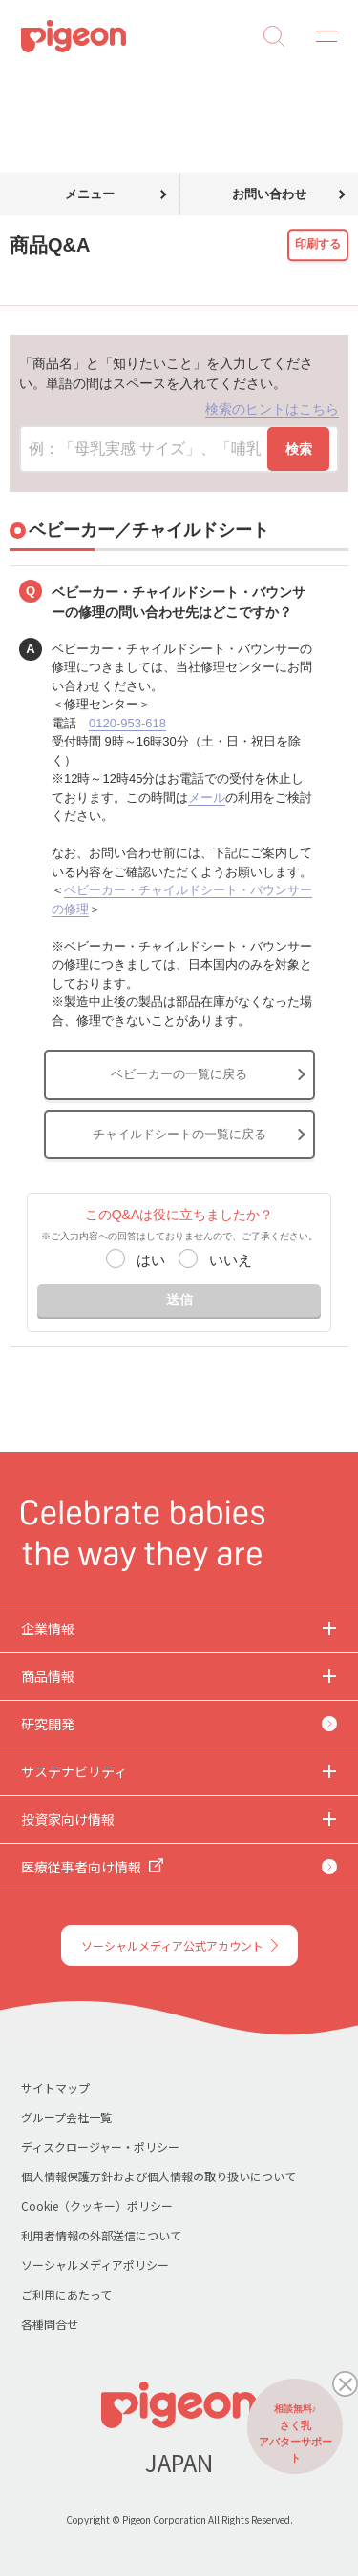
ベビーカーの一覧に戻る (179, 1074)
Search (274, 36)
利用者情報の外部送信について (101, 2235)
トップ (22, 84)
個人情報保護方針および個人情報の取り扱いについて (158, 2176)
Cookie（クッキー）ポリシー (97, 2206)
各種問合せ (49, 2324)
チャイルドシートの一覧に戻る (179, 1134)
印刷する (318, 244)
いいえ (230, 1260)
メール (206, 797)
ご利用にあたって (66, 2294)
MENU (320, 36)
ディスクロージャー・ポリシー (100, 2146)
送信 (179, 1299)
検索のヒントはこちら (272, 409)
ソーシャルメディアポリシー (95, 2265)
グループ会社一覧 (66, 2117)
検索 (298, 449)
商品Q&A (83, 84)
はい (151, 1260)
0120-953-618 (127, 723)
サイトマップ (55, 2087)
